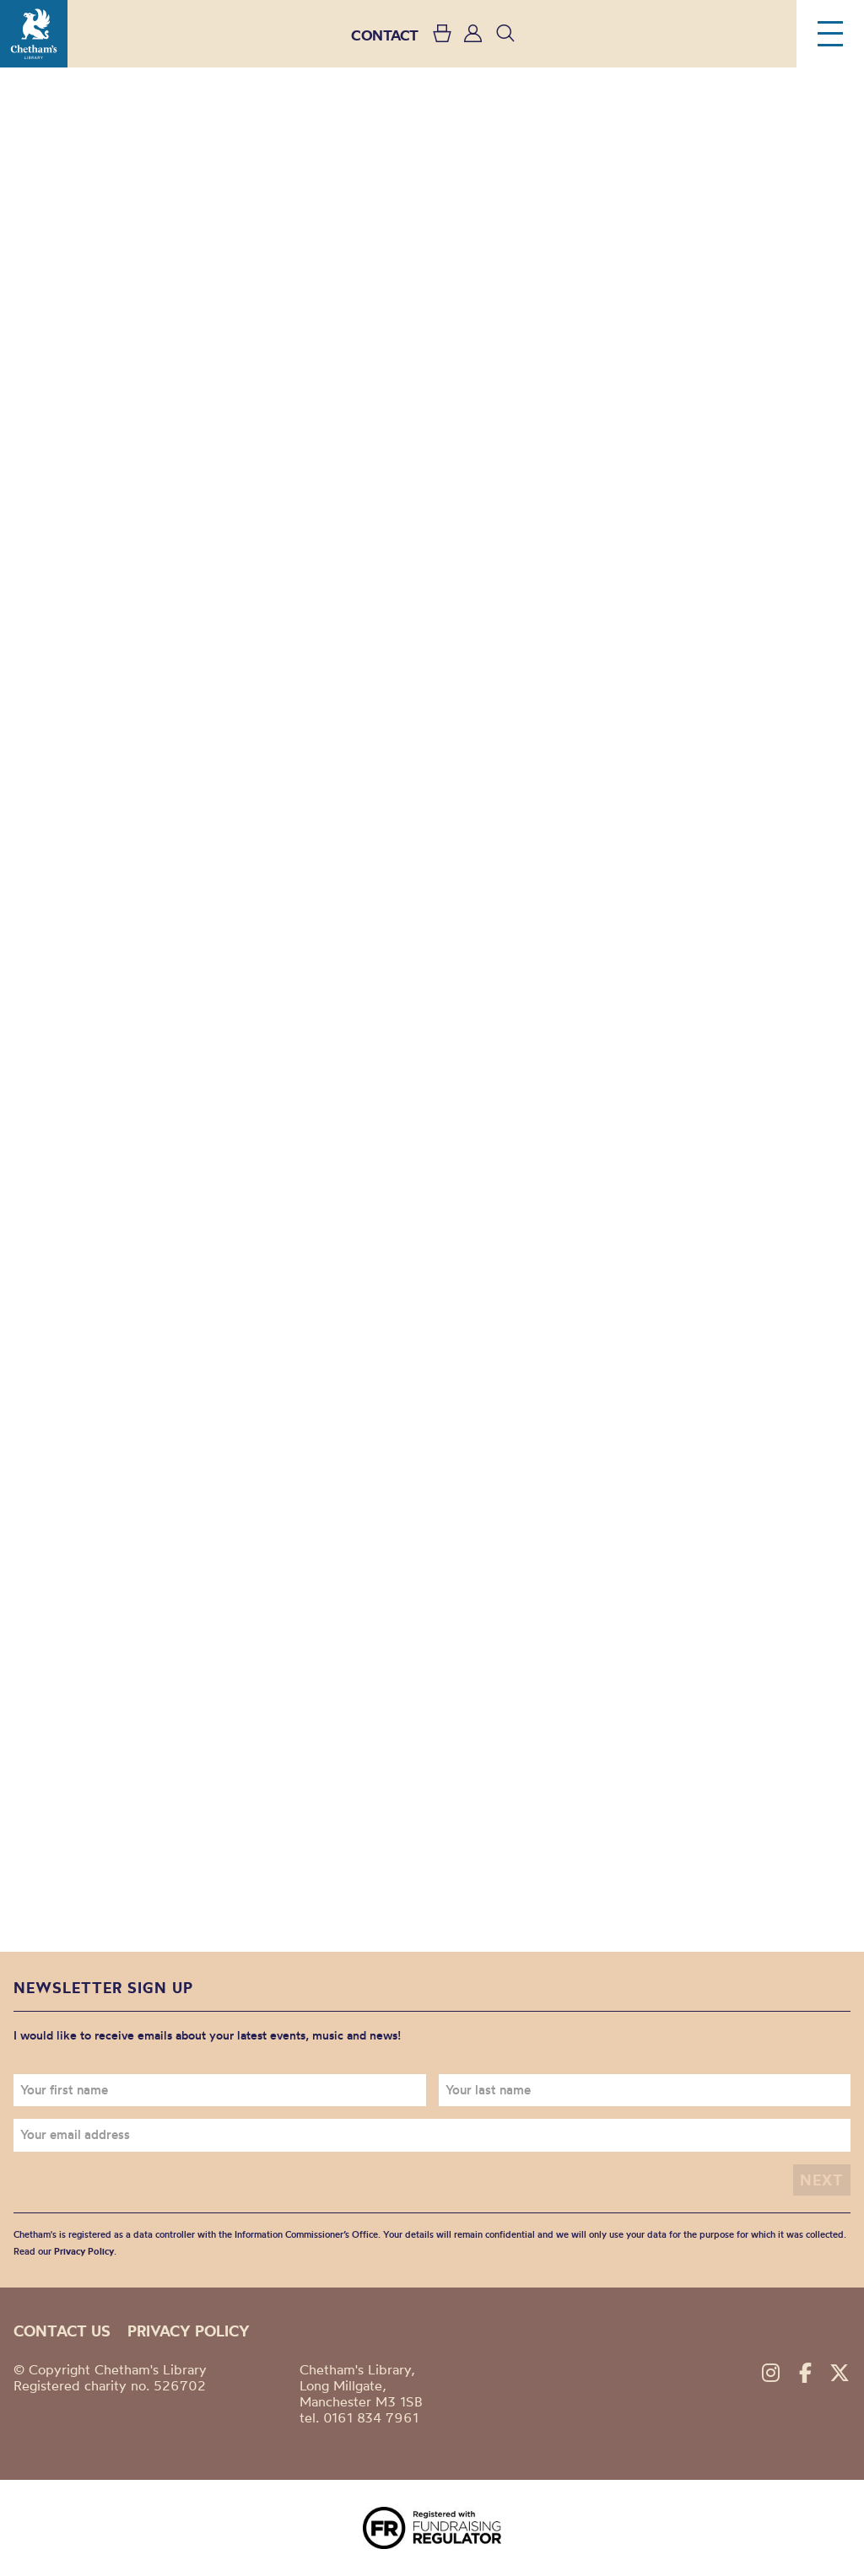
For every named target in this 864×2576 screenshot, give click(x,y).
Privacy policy (188, 2331)
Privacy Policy (84, 2251)
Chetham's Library (34, 33)
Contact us (62, 2331)
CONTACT (384, 35)
